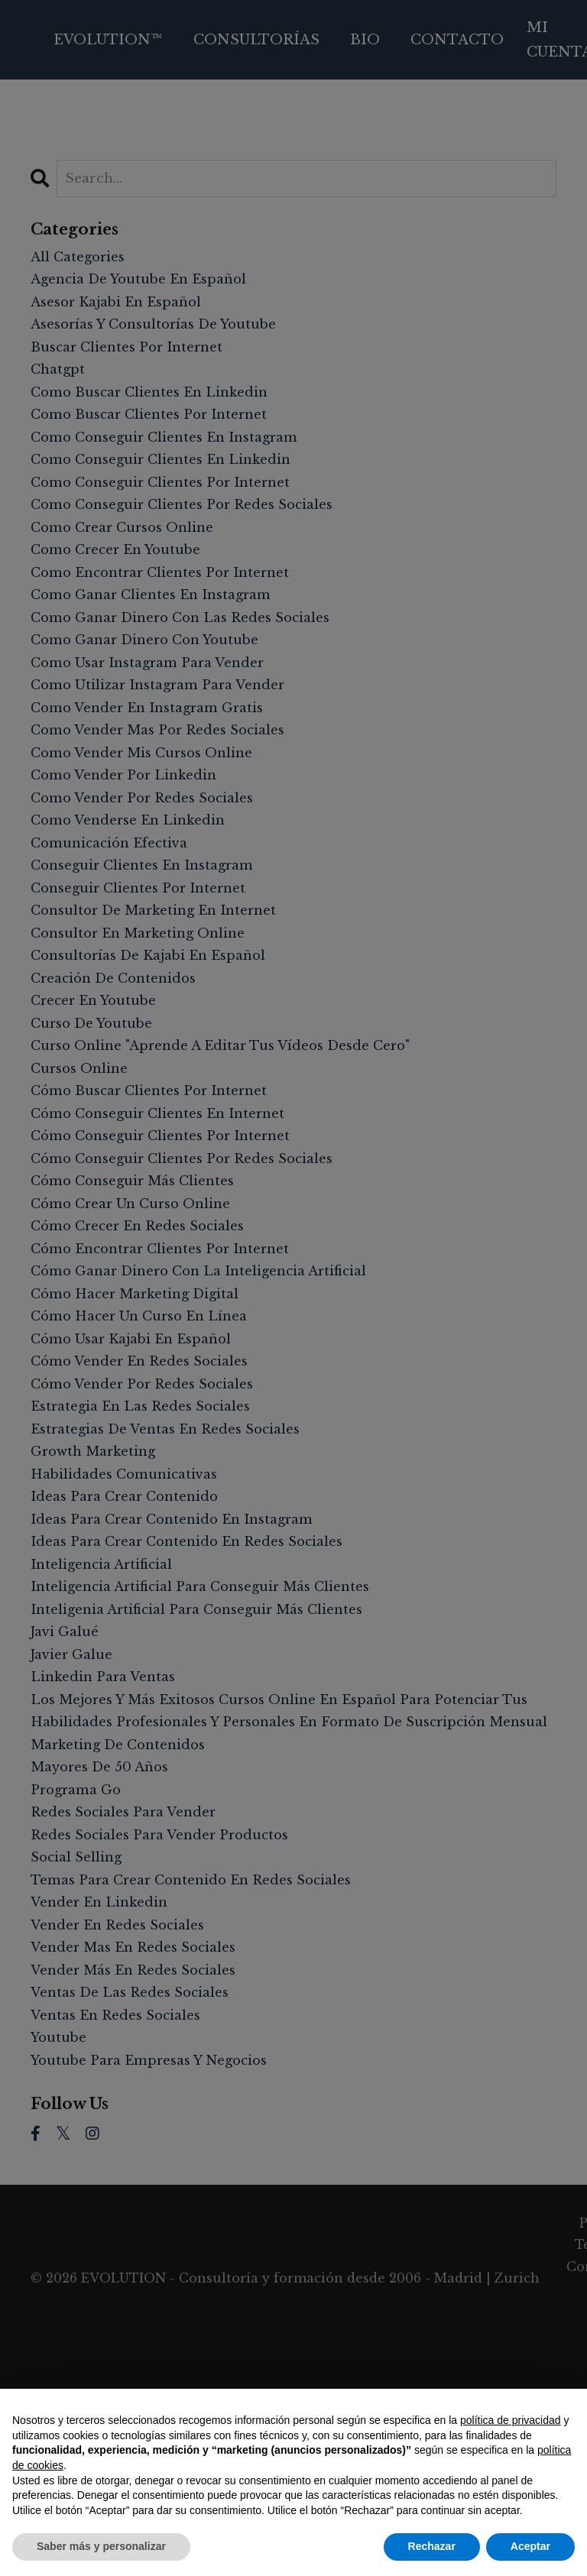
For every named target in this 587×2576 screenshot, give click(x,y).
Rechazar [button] (432, 2546)
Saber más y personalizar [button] (101, 2546)
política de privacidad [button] (510, 2420)
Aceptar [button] (530, 2546)
